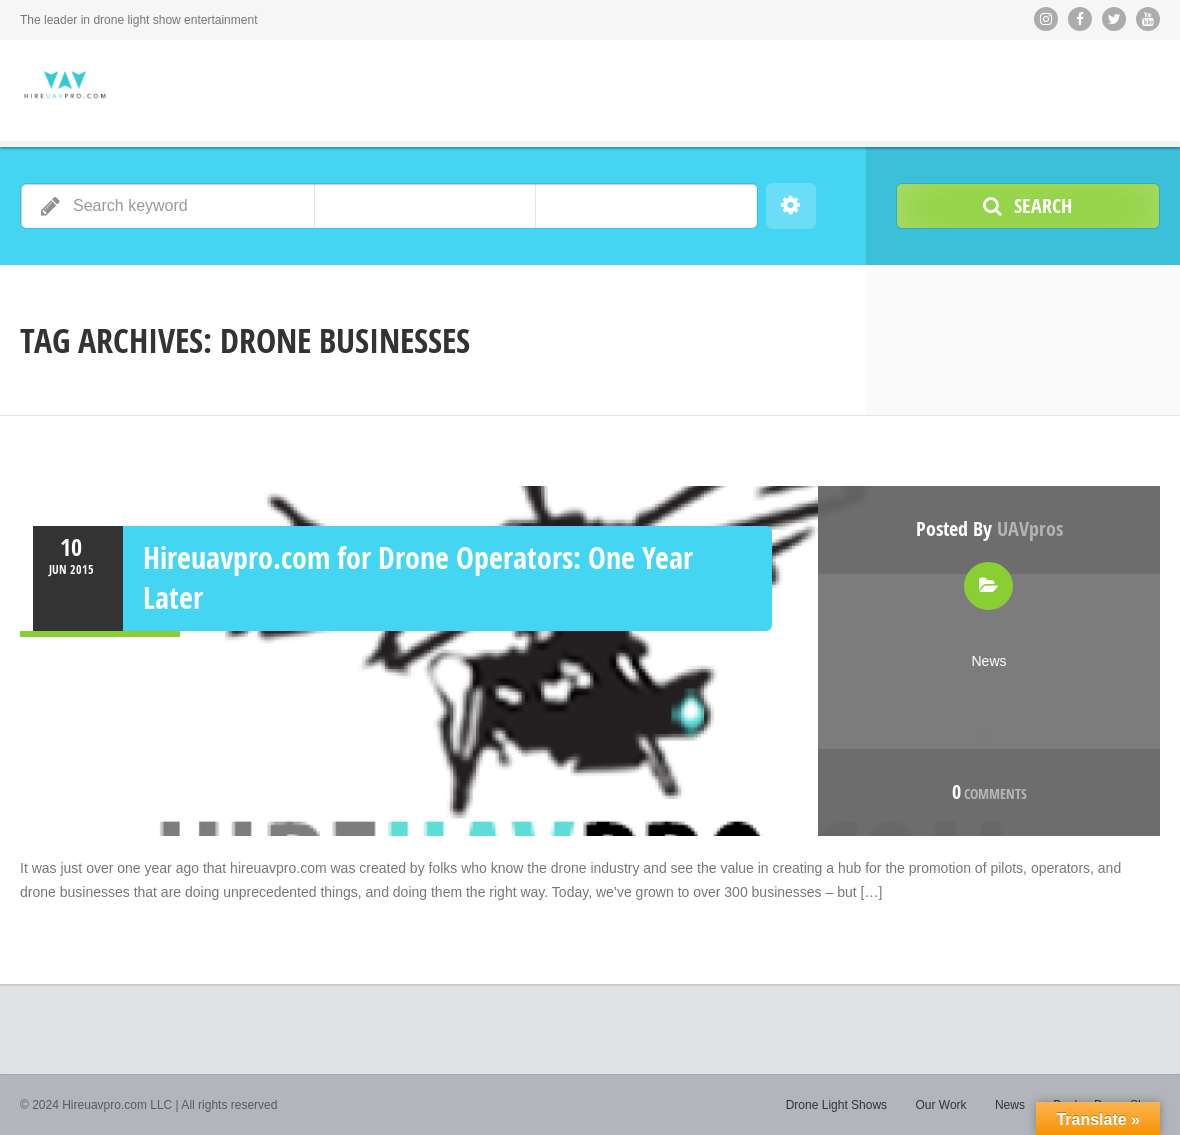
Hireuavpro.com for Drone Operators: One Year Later (418, 577)
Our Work (940, 1105)
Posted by (989, 528)
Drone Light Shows (836, 1105)
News (988, 661)
